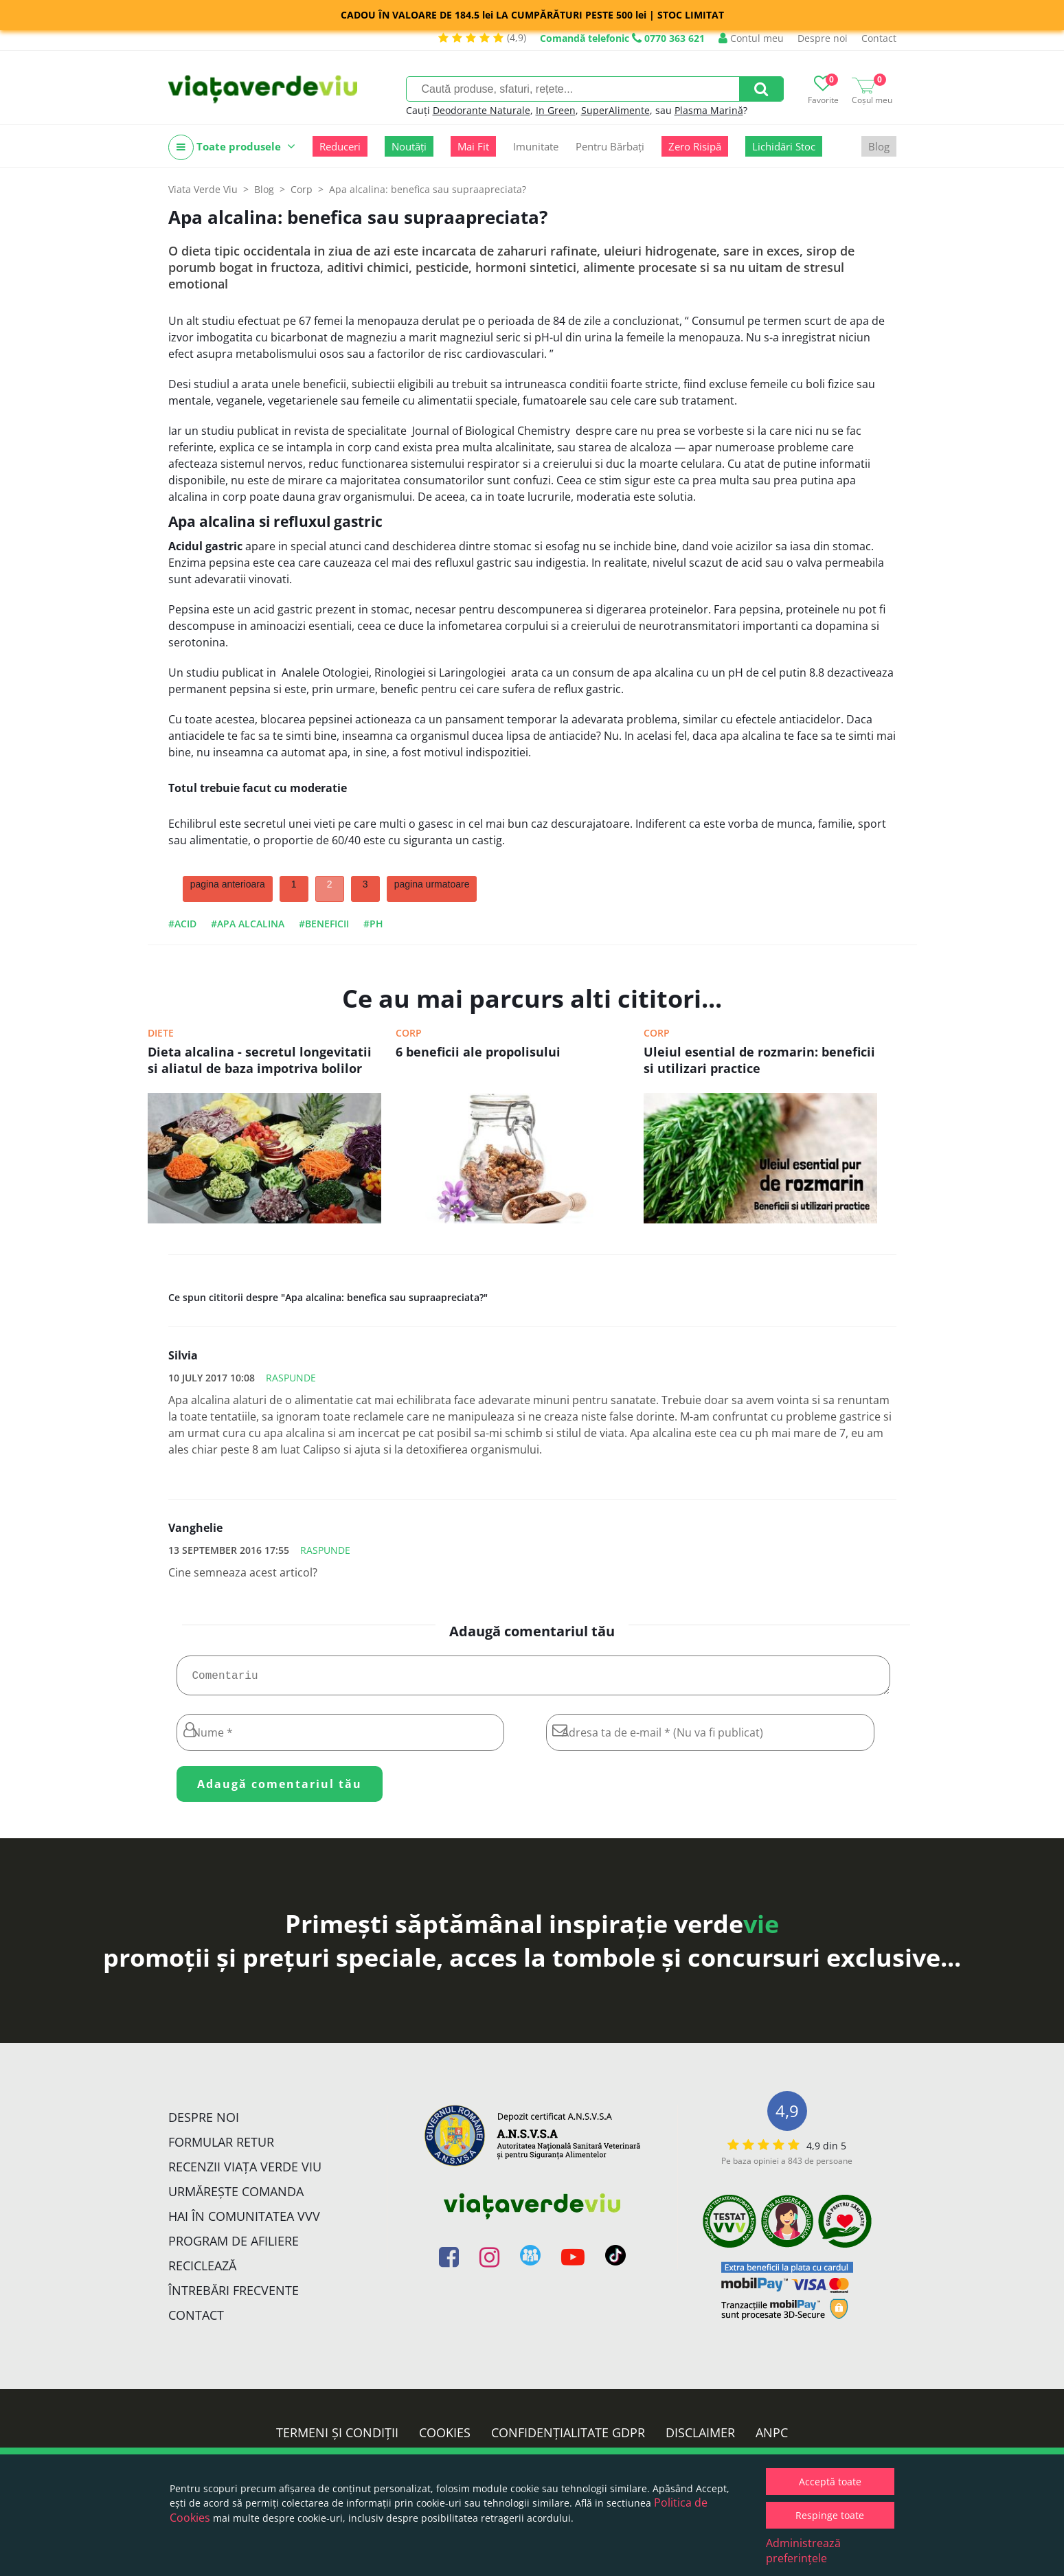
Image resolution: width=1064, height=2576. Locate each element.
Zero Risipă (694, 146)
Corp (409, 1032)
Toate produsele (231, 147)
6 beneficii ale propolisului (478, 1051)
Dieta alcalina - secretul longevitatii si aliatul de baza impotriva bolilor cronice (260, 1061)
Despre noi (822, 38)
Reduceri (340, 146)
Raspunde (291, 1377)
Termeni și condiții (337, 2438)
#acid (182, 923)
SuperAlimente (615, 110)
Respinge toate (829, 2515)
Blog (879, 146)
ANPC (772, 2438)
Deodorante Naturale (481, 110)
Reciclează (202, 2271)
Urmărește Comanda (236, 2197)
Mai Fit (473, 146)
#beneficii (324, 923)
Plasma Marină (709, 110)
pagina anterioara (227, 884)
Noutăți (409, 146)
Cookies (445, 2438)
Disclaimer (700, 2438)
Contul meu (751, 38)
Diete (161, 1032)
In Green (556, 110)
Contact (878, 38)
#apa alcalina (247, 923)
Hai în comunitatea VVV (244, 2221)
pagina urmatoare (432, 884)
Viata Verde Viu (203, 189)
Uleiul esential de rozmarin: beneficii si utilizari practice (759, 1059)
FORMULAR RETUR (221, 2147)
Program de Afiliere (233, 2246)
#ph (373, 923)
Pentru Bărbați (610, 146)
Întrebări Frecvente (233, 2295)
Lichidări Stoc (783, 146)
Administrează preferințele (803, 2550)
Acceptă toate (830, 2481)
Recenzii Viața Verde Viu (244, 2172)
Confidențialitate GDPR (568, 2438)
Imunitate (535, 146)
